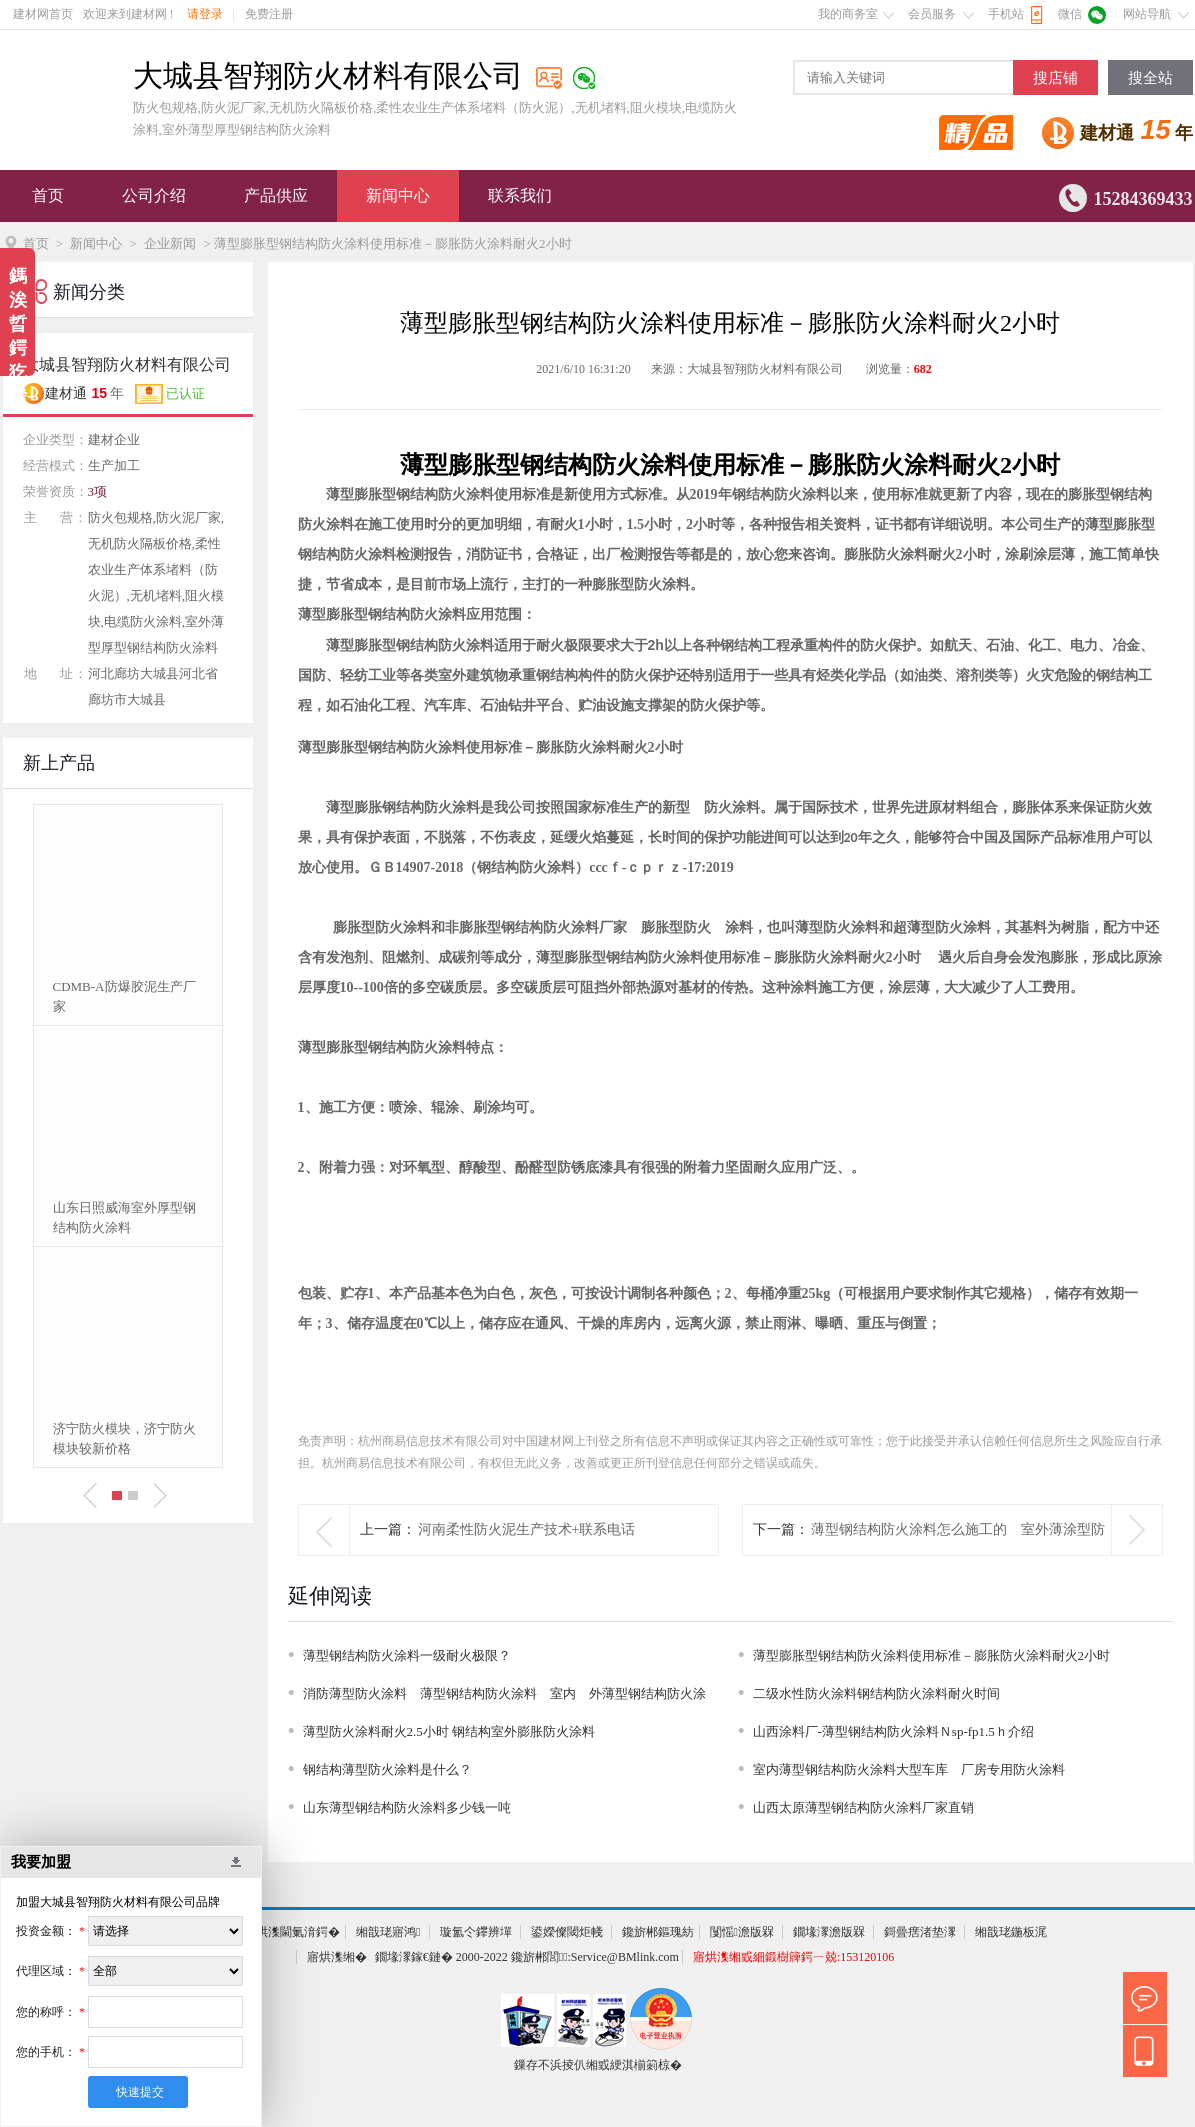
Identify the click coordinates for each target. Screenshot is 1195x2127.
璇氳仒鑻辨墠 (476, 1932)
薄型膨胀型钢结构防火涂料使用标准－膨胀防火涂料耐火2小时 (932, 1655)
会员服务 (932, 14)
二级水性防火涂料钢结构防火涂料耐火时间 (876, 1693)
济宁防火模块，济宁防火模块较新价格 (124, 1438)
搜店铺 (1055, 78)
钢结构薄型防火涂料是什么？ (387, 1769)
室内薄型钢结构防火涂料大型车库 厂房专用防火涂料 (915, 1769)
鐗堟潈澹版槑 (829, 1932)
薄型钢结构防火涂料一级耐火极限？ (407, 1655)
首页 (48, 195)
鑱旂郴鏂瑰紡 (658, 1932)
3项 (98, 491)
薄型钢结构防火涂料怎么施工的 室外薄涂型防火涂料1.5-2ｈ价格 (958, 1554)
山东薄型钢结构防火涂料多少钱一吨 (407, 1807)
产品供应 (276, 195)
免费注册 (269, 14)
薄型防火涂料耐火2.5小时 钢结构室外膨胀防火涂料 (449, 1731)
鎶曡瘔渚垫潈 (920, 1932)
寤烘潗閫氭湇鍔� (292, 1932)
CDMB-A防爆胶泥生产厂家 (124, 996)
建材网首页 (43, 14)
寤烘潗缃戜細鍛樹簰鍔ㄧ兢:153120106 (793, 1957)
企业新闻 (170, 243)
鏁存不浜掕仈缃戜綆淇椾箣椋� (598, 2065)
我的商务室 (848, 14)
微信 (1070, 14)
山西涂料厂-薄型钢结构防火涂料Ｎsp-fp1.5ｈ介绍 (893, 1731)
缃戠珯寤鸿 (388, 1932)
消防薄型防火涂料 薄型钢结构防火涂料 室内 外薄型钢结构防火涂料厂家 (504, 1697)
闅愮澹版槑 (742, 1932)
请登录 (205, 14)
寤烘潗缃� (337, 1957)
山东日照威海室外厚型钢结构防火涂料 (124, 1217)
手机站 (1006, 14)
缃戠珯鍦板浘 (1011, 1932)
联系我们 (520, 195)
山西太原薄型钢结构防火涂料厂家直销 (863, 1807)
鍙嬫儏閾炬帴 (567, 1932)
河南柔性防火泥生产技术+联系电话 (527, 1529)
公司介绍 (154, 195)
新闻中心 (398, 195)
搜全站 (1150, 78)
